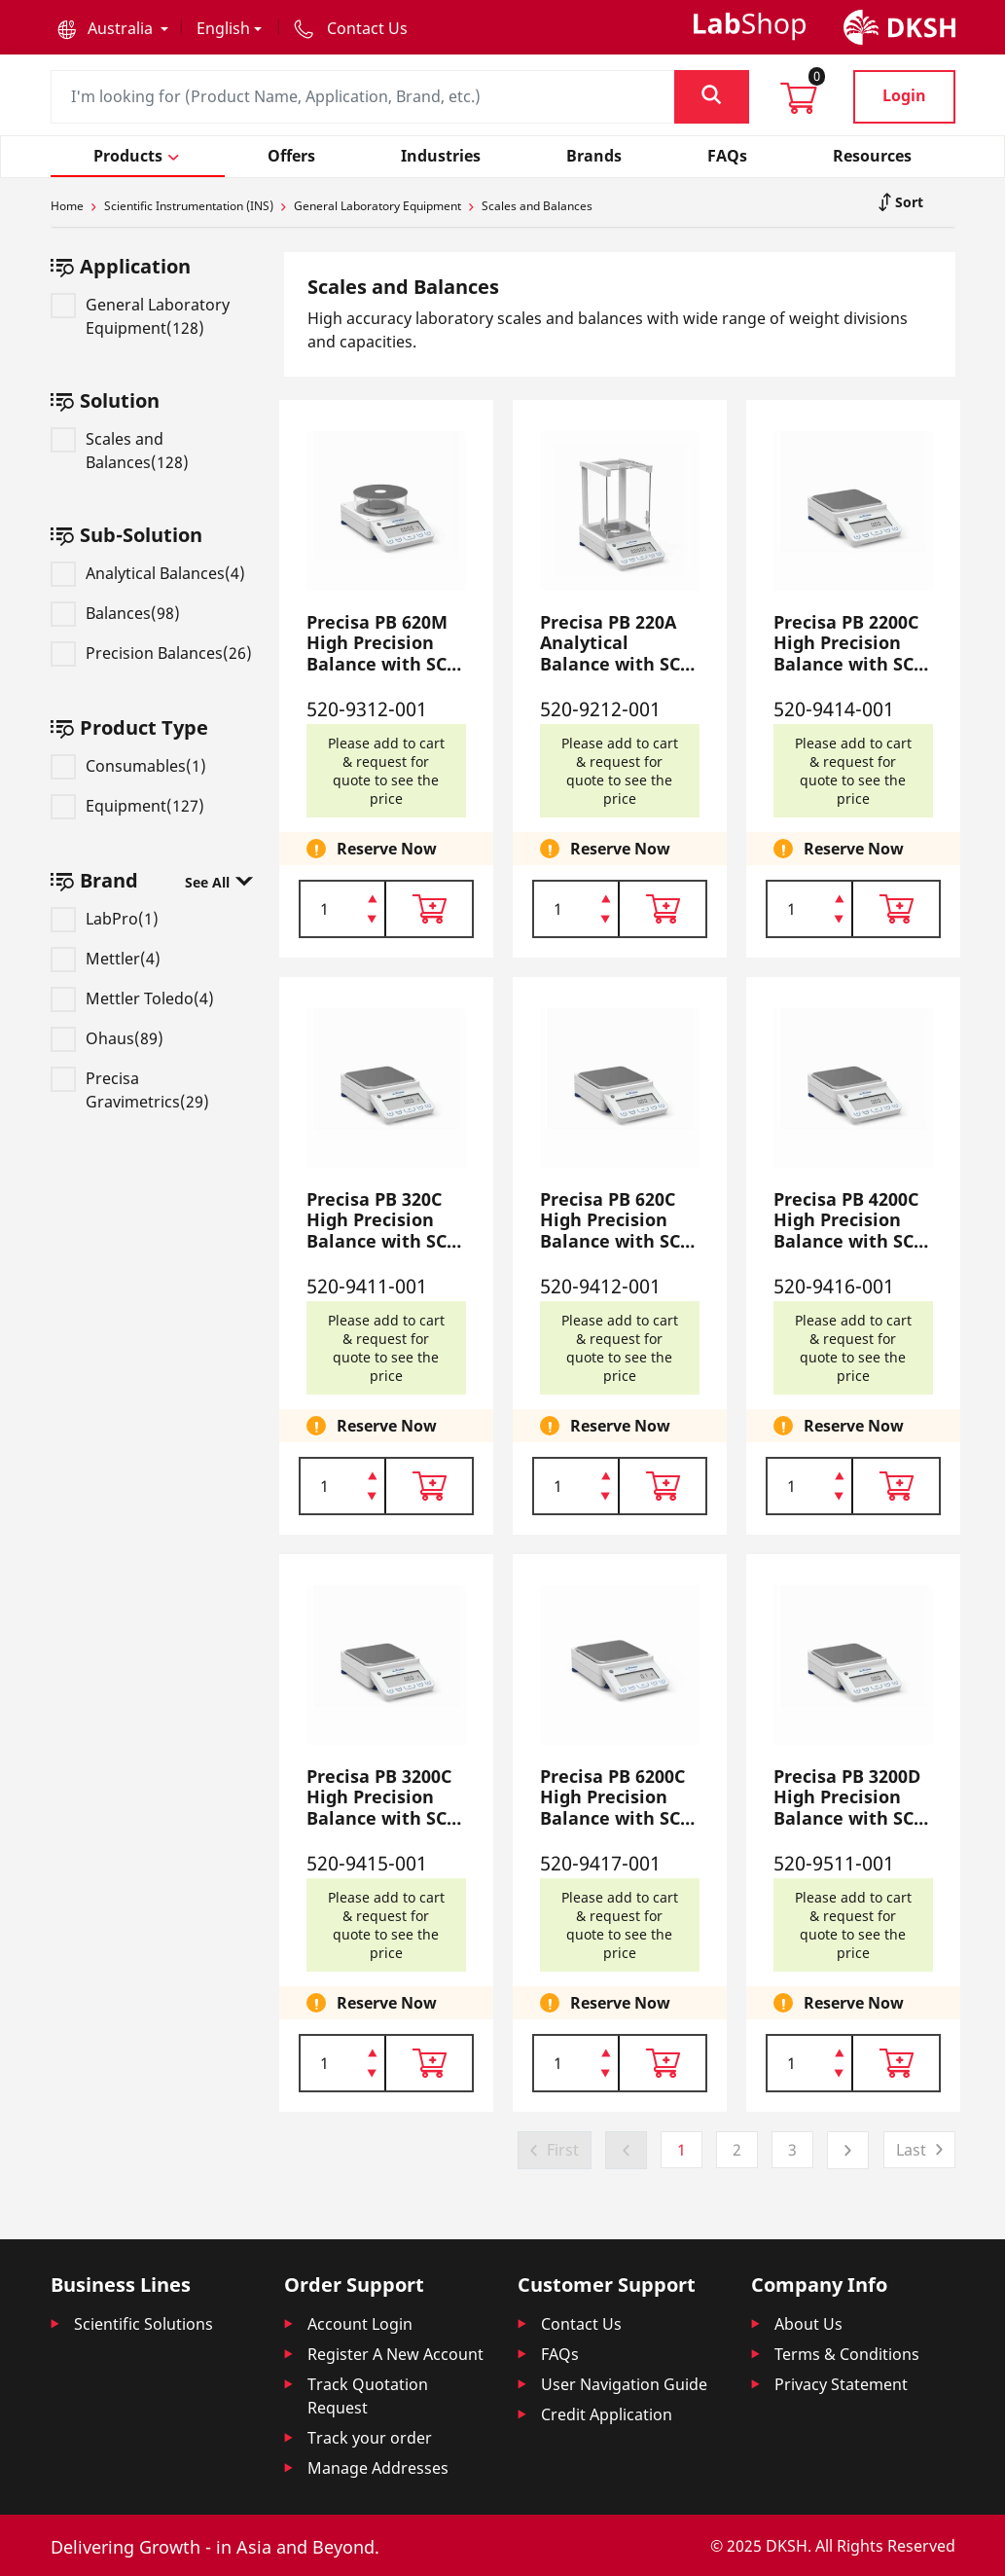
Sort (907, 202)
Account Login (360, 2324)
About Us (808, 2324)
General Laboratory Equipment (377, 206)
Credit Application (606, 2414)
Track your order (369, 2438)
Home (67, 206)
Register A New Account (395, 2354)
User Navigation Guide (624, 2384)
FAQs (560, 2354)
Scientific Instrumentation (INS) (188, 206)
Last (911, 2149)
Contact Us (581, 2324)
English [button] (223, 28)
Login (904, 95)
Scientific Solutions (143, 2324)
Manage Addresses (378, 2468)
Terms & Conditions (846, 2354)
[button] (112, 28)
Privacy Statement (841, 2384)
